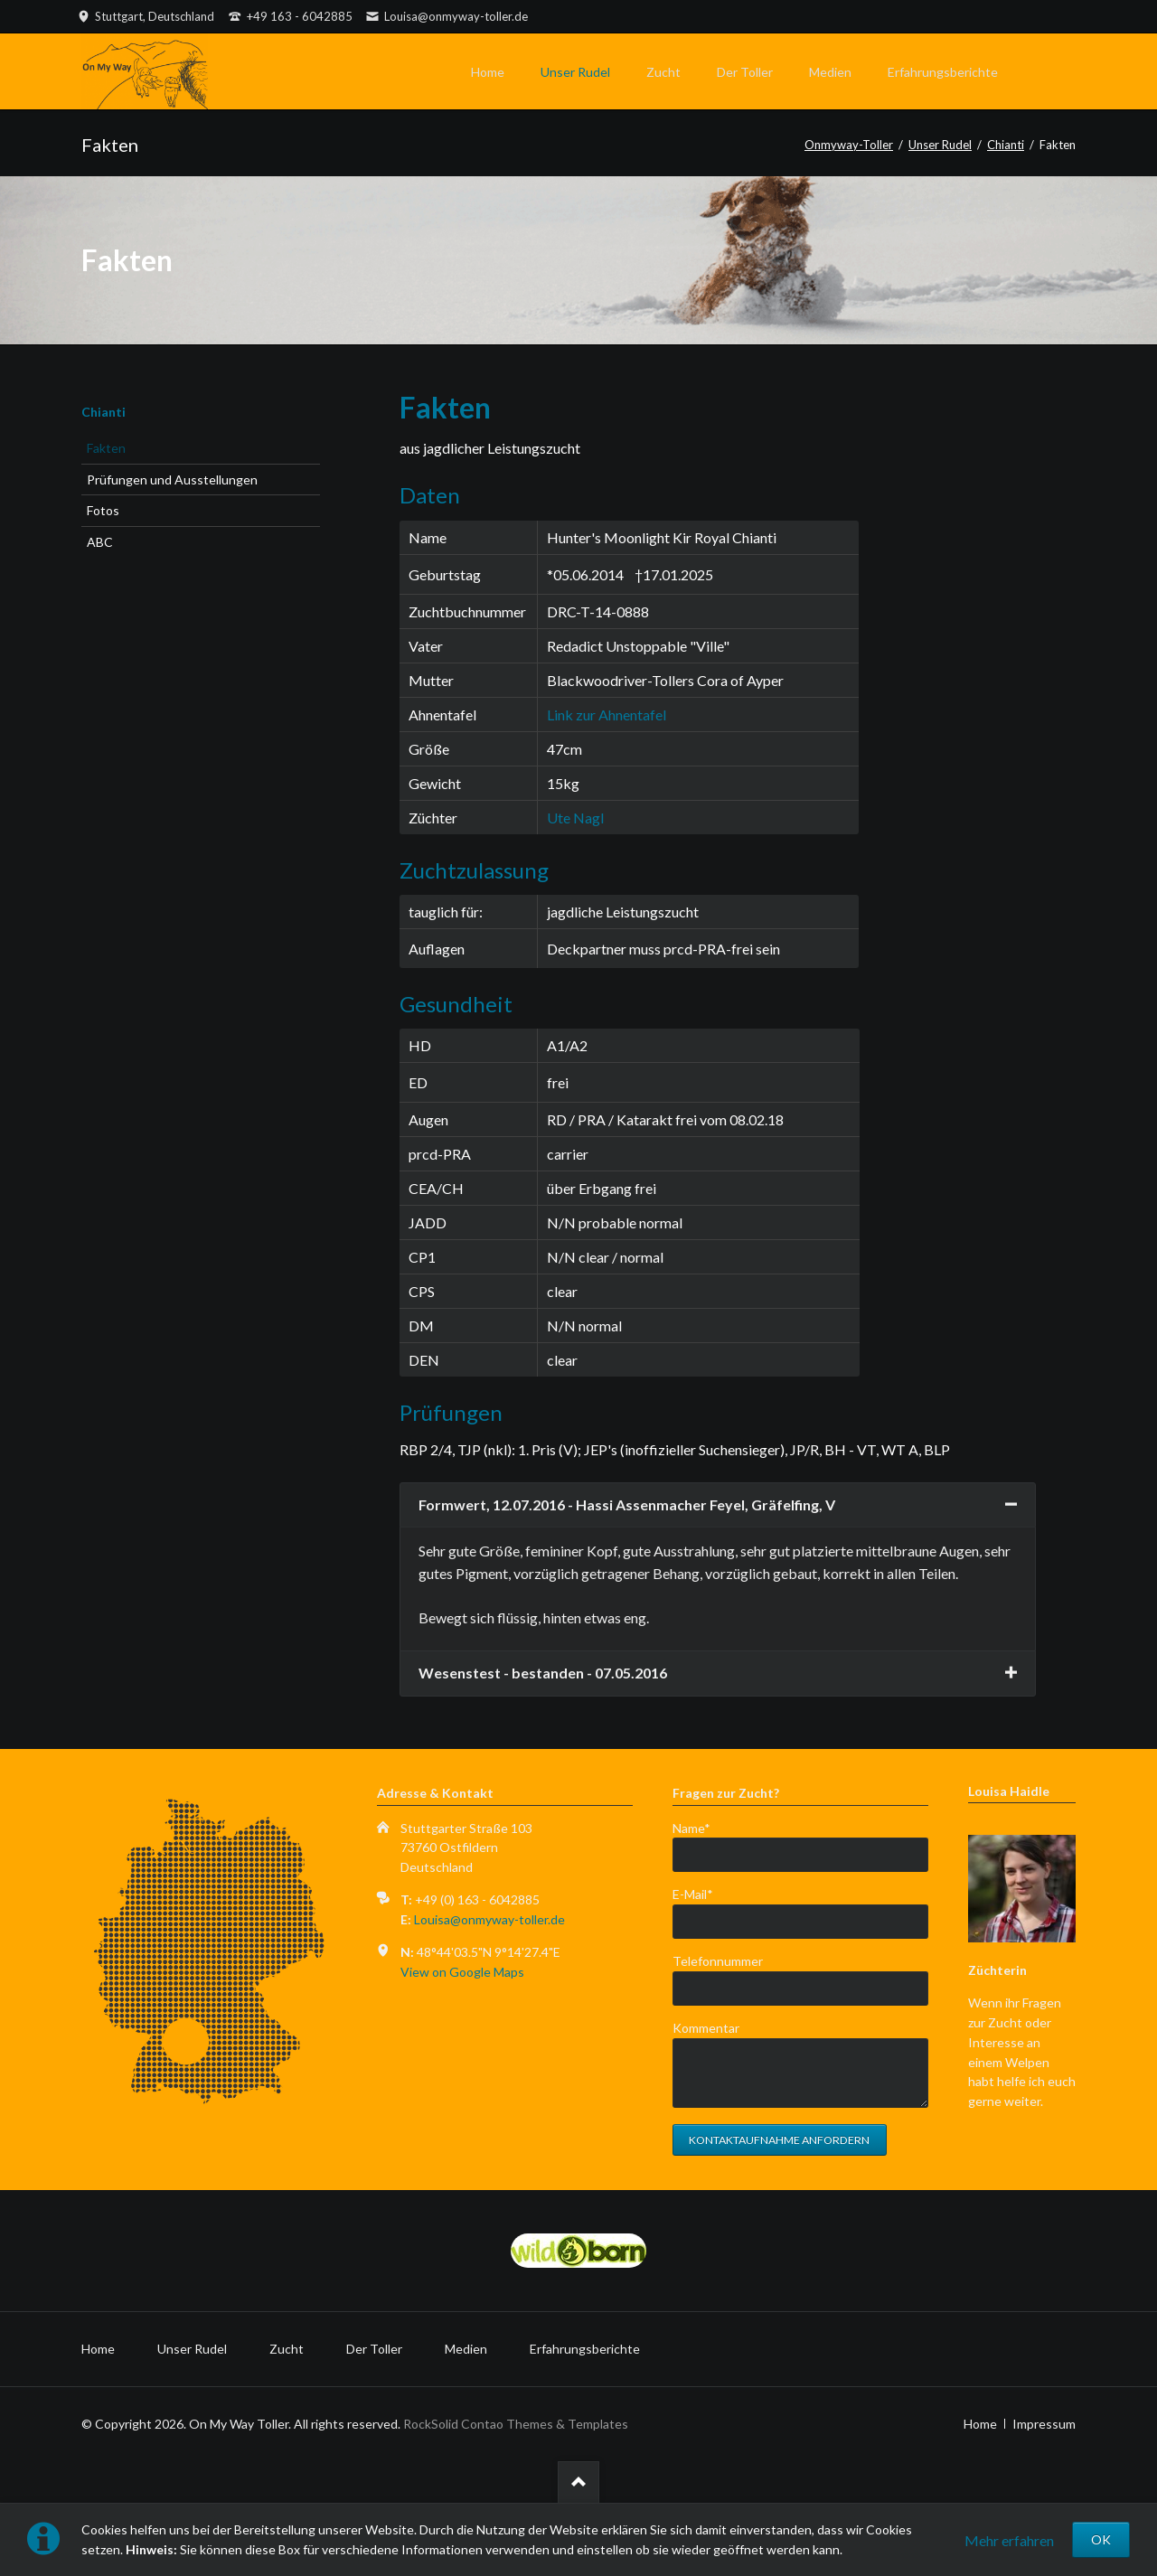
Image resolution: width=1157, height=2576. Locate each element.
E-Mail (702, 1893)
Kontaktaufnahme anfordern (779, 2140)
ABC (100, 542)
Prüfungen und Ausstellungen (172, 479)
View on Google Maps (462, 1971)
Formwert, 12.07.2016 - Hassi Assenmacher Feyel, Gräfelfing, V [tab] (627, 1504)
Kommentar (706, 2027)
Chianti (103, 411)
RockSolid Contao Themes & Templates (515, 2423)
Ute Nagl (575, 817)
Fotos (103, 510)
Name (702, 1827)
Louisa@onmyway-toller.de (489, 1919)
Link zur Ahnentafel (606, 714)
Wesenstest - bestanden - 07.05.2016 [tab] (543, 1672)
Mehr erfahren (1009, 2540)
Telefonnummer (718, 1961)
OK (1101, 2539)
